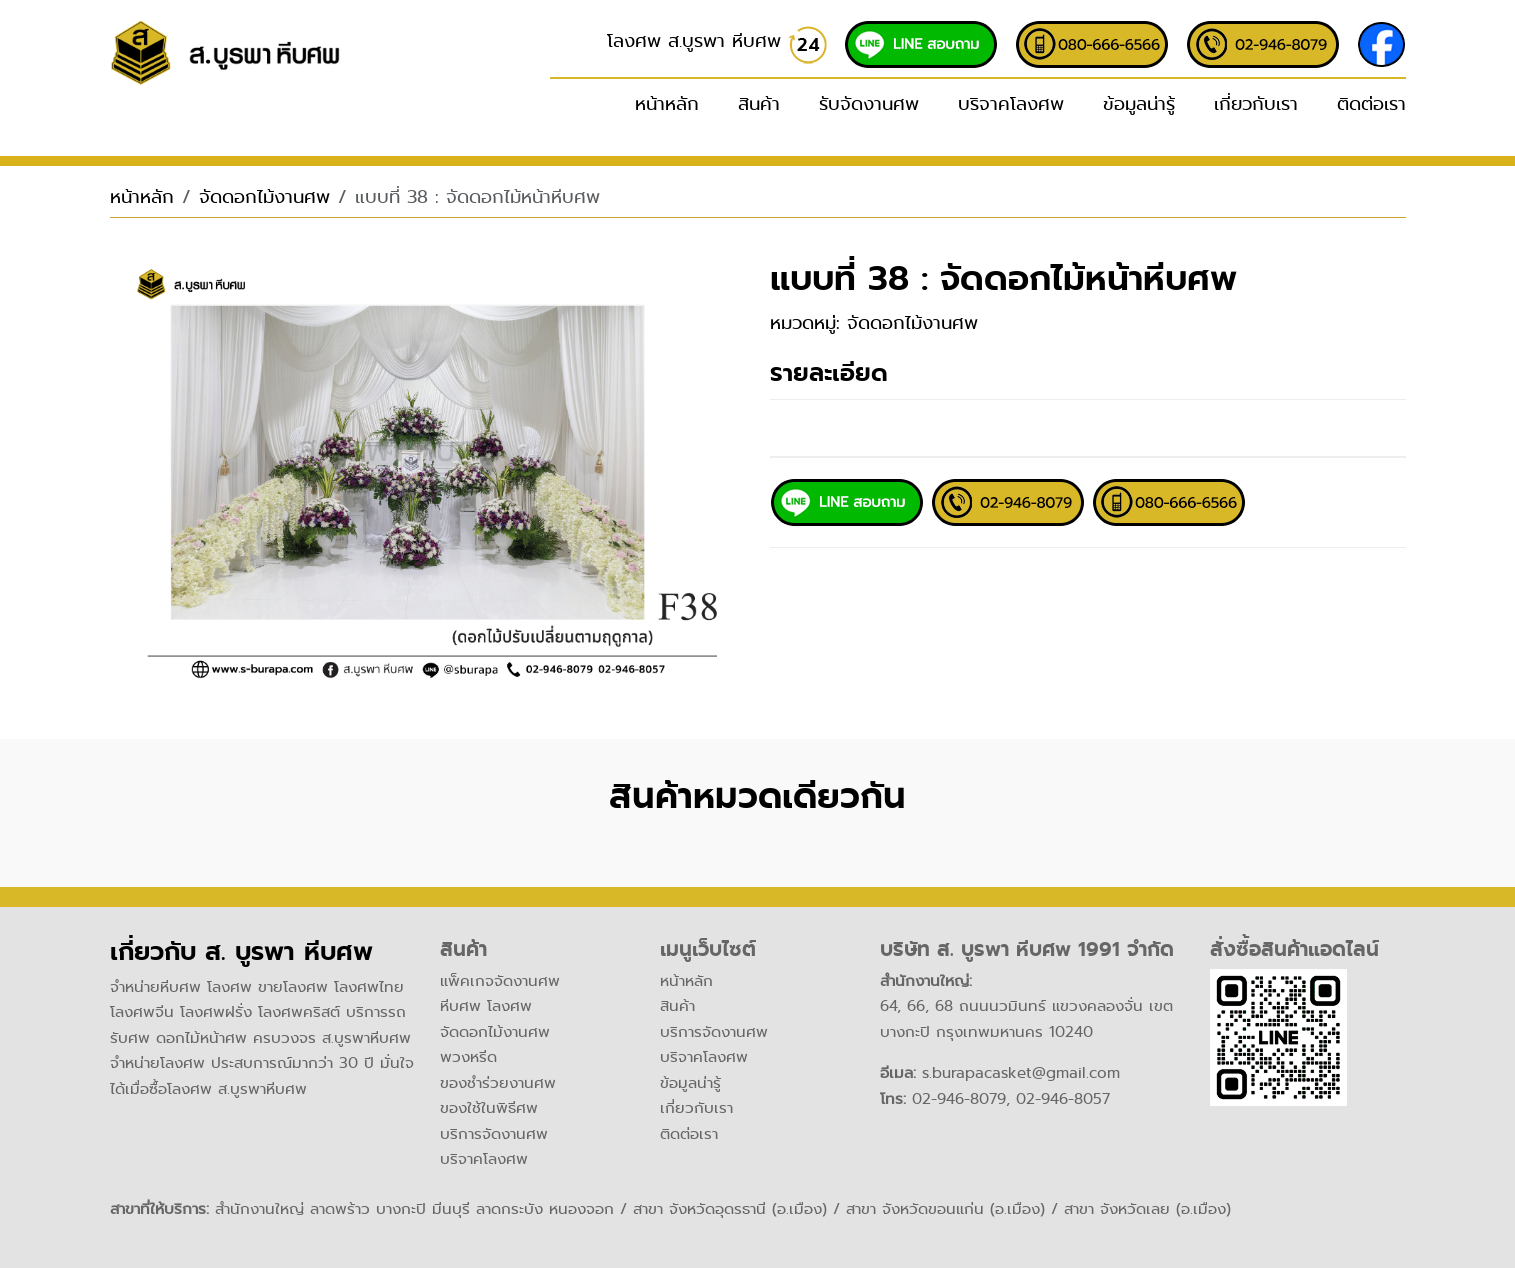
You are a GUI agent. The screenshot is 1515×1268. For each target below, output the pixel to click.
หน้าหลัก (667, 104)
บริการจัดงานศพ (494, 1134)
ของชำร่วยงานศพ (498, 1083)
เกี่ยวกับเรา (1256, 104)
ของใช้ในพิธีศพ (489, 1108)
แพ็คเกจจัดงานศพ (500, 981)
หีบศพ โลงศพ (486, 1006)
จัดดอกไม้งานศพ (264, 197)
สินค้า (677, 1006)
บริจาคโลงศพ (1011, 104)
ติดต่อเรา (1371, 104)
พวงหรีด (468, 1057)
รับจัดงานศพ (869, 104)
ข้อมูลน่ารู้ (1139, 104)
